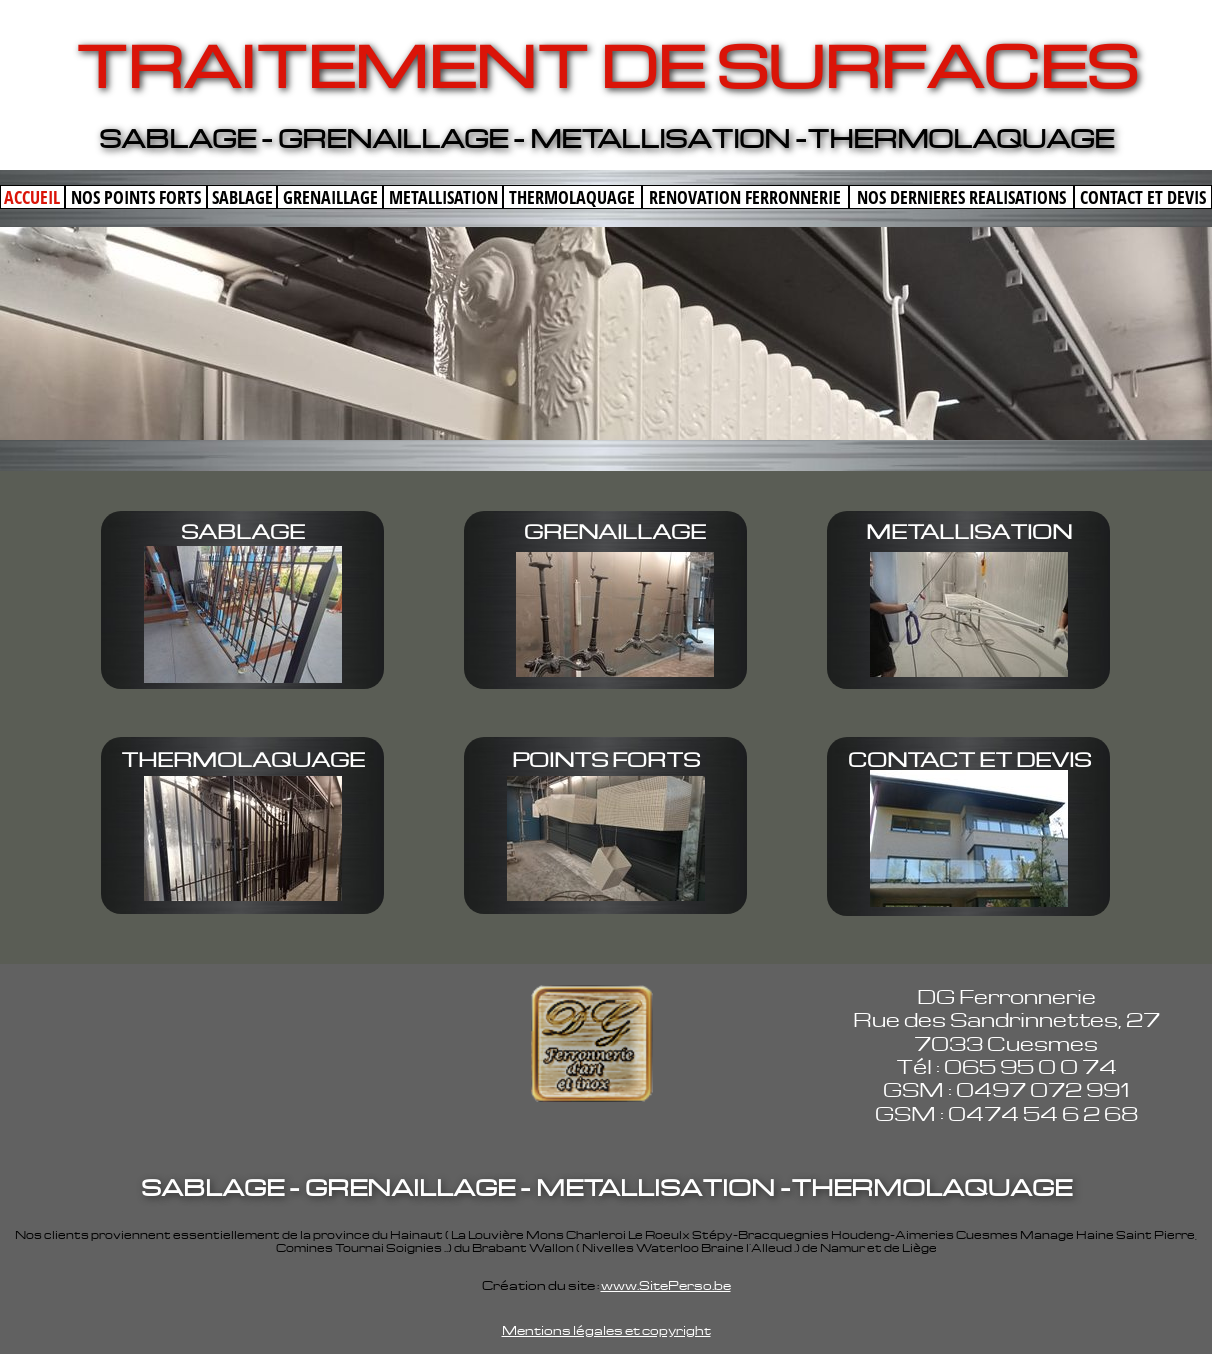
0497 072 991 (1042, 1089)
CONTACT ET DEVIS (969, 759)
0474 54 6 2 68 (1043, 1113)
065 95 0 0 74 (1030, 1066)
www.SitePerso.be (666, 1285)
